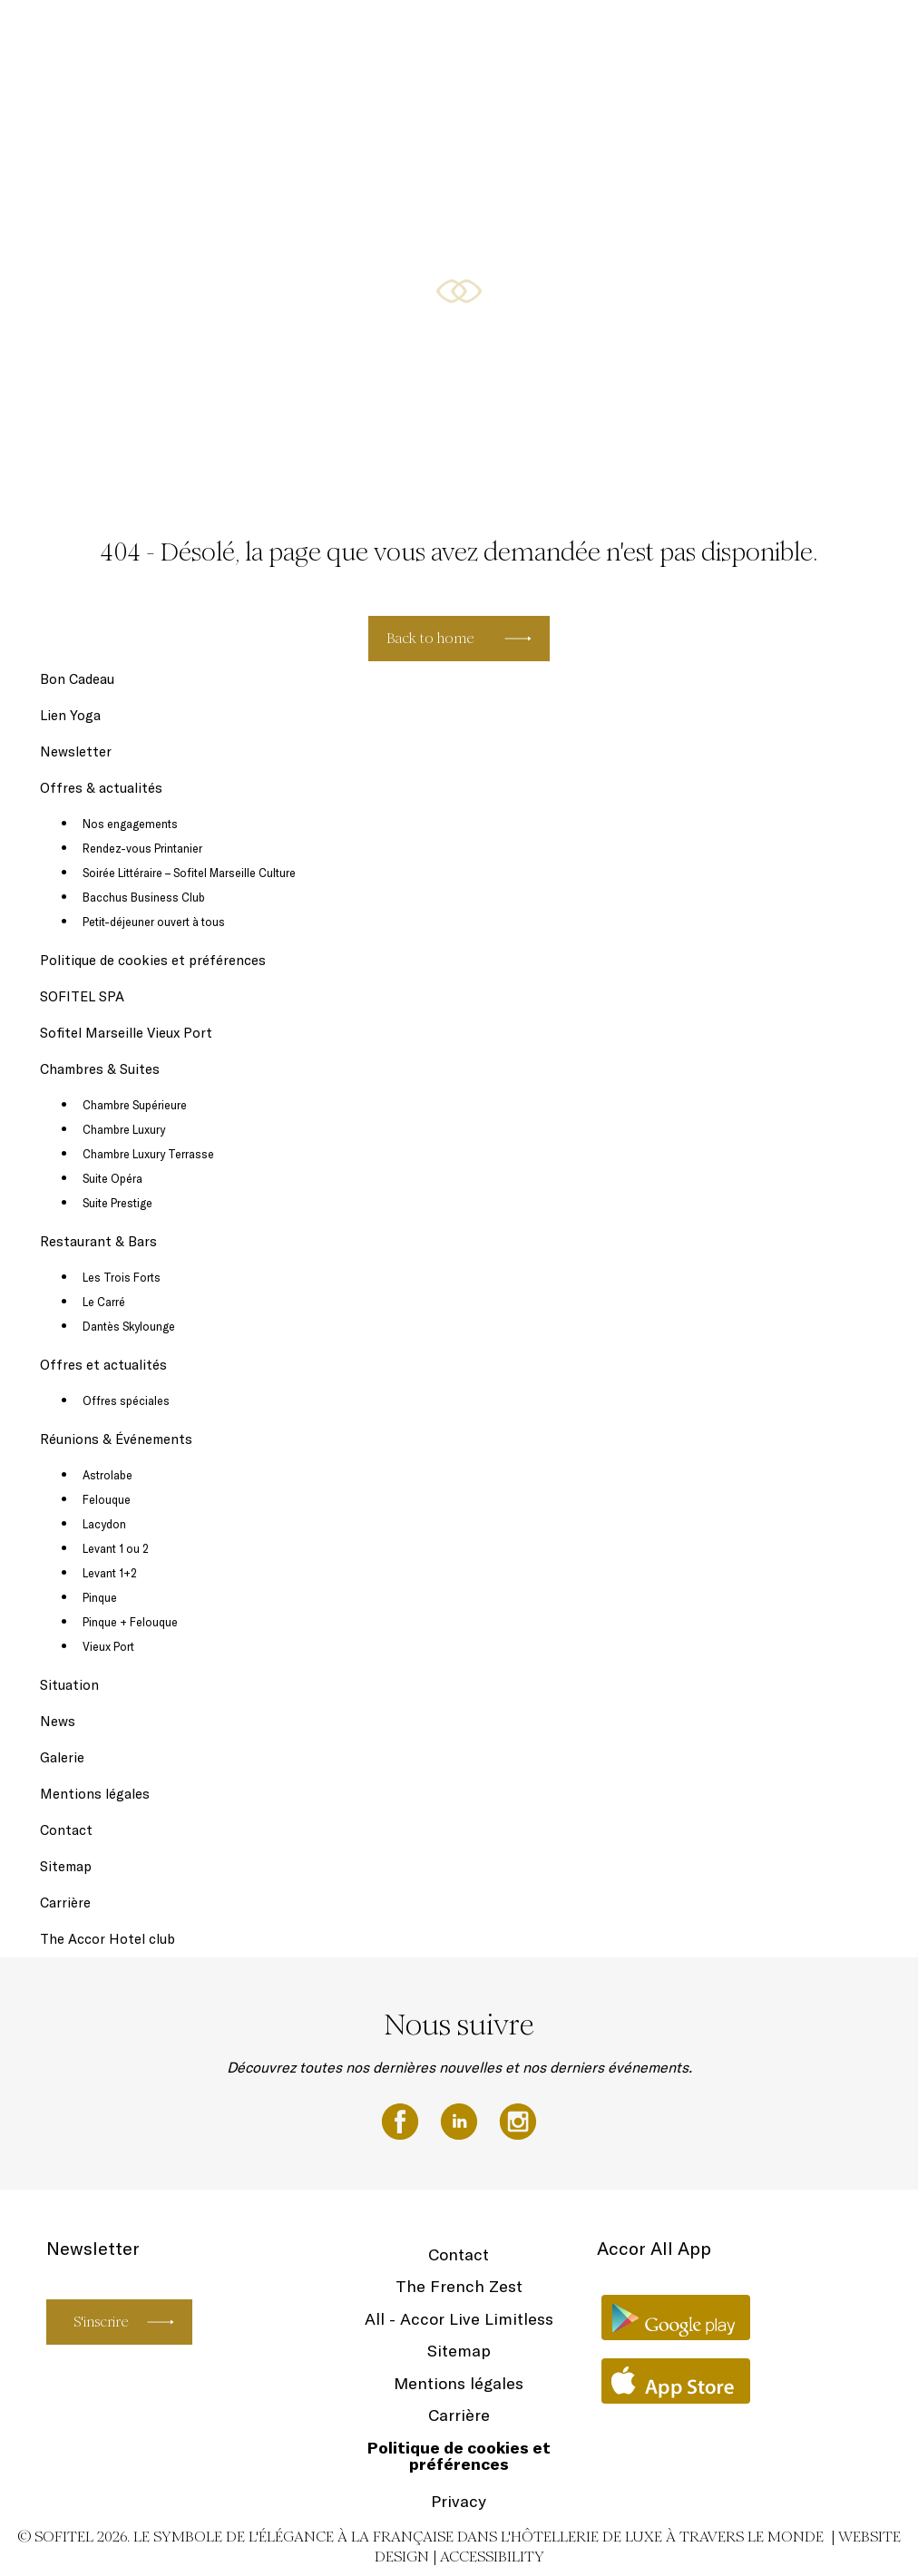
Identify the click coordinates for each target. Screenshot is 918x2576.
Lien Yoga (70, 715)
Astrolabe (107, 1475)
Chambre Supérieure (135, 1105)
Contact (66, 1830)
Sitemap (66, 1866)
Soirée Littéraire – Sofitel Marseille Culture (189, 872)
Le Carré (104, 1301)
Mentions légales (95, 1793)
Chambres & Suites (647, 38)
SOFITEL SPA (356, 38)
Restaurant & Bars (761, 38)
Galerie (62, 1757)
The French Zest (459, 2286)
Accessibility (492, 2556)
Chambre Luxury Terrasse (148, 1154)
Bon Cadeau (273, 38)
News (57, 1721)
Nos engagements (130, 823)
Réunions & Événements (116, 1439)
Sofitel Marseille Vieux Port (126, 1032)
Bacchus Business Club (144, 897)
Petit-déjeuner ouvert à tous (154, 921)
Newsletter (438, 38)
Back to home (430, 638)
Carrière (65, 1902)
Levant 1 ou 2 (116, 1548)
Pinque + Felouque (130, 1622)
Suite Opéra (112, 1178)
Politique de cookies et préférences (153, 960)
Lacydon (104, 1524)
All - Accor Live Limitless (459, 2318)
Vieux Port (108, 1646)
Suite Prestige (117, 1202)
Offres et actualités (103, 1364)
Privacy (458, 2501)
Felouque (107, 1499)
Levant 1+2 (110, 1573)
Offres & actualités (533, 38)
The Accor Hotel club (107, 1938)
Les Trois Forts (122, 1277)
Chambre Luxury (124, 1129)
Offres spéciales (126, 1400)
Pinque (100, 1597)
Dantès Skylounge (129, 1326)
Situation (69, 1684)
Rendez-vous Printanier (142, 848)
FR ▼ (844, 38)
